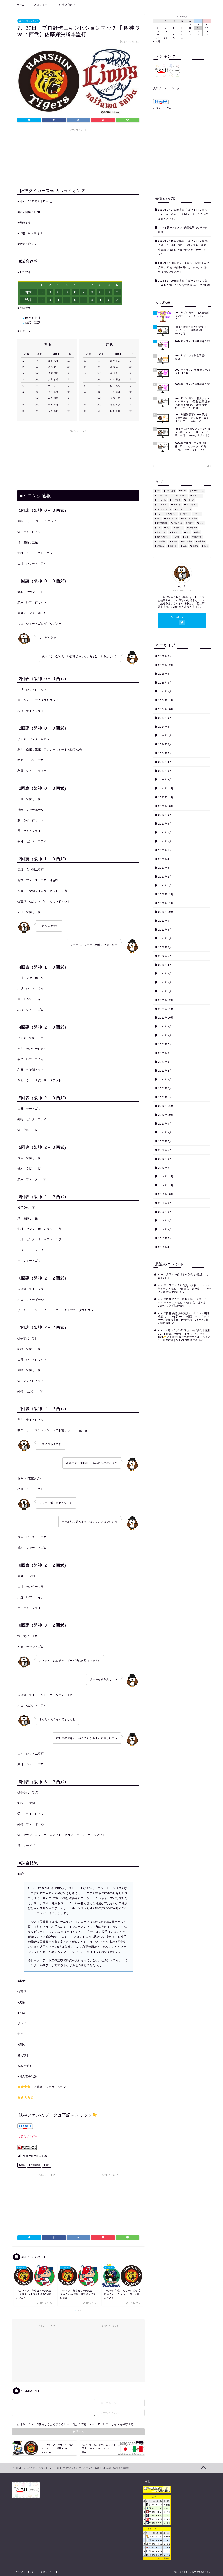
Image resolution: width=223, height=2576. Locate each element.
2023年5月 (165, 850)
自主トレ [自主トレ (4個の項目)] (173, 546)
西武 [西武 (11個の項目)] (185, 546)
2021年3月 (165, 1079)
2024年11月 (166, 700)
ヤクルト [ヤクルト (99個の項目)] (185, 514)
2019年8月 (165, 1211)
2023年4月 (165, 859)
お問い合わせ (67, 4)
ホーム (21, 4)
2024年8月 (165, 726)
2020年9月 (165, 1123)
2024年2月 (165, 779)
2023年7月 (165, 832)
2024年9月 (165, 717)
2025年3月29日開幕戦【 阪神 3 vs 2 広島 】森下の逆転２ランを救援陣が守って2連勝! (184, 283)
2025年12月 (166, 664)
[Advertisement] (78, 157)
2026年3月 (165, 656)
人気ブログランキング (166, 88)
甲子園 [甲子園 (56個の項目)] (174, 541)
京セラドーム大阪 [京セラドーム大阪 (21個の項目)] (190, 518)
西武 (47, 2165)
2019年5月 (165, 1238)
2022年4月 (165, 964)
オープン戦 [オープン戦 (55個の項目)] (176, 500)
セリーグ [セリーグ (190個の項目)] (190, 500)
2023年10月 (166, 806)
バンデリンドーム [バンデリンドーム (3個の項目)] (164, 509)
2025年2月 (165, 691)
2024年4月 (165, 761)
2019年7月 (165, 1220)
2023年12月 (166, 788)
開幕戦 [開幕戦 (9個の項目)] (195, 546)
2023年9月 (165, 814)
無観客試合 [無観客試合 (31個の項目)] (161, 541)
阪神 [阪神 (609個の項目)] (206, 546)
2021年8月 (165, 1035)
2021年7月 (165, 1044)
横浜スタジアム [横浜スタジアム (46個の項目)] (163, 537)
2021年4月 (165, 1070)
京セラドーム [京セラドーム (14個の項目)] (172, 518)
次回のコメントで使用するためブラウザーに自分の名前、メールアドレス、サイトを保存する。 (76, 2424)
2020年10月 (166, 1114)
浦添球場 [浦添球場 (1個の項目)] (197, 537)
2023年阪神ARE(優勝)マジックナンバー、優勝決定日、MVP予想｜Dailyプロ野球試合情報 (183, 1319)
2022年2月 (165, 982)
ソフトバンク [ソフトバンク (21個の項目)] (162, 505)
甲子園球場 (35, 2165)
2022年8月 (165, 929)
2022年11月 (166, 903)
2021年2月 (165, 1088)
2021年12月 (166, 1000)
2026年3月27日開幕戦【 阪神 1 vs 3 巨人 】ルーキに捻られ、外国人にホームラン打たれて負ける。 (183, 214)
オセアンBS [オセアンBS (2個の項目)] (197, 495)
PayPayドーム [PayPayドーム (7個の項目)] (198, 491)
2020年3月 (165, 1158)
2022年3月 (165, 973)
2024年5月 (165, 753)
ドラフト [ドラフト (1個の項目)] (177, 505)
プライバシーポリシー (25, 2572)
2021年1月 (165, 1097)
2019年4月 (165, 1247)
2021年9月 (165, 1026)
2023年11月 (166, 797)
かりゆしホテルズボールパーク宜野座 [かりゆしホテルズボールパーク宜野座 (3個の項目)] (172, 495)
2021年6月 (165, 1053)
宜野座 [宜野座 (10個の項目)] (191, 523)
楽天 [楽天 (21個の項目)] (188, 532)
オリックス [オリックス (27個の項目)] (161, 500)
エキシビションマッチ (28, 21)
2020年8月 (165, 1132)
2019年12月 (166, 1176)
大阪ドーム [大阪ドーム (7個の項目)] (178, 523)
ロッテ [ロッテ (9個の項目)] (198, 514)
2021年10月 (166, 1017)
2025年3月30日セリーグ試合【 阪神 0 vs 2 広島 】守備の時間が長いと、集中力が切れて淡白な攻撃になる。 (183, 267)
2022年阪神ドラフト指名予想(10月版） (181, 1299)
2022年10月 (166, 911)
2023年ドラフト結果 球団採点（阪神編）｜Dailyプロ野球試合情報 (184, 1288)
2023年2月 (165, 876)
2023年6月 (165, 841)
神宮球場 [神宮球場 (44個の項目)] (201, 541)
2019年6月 (165, 1229)
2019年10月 (166, 1194)
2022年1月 (165, 991)
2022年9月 (165, 920)
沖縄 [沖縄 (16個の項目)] (177, 537)
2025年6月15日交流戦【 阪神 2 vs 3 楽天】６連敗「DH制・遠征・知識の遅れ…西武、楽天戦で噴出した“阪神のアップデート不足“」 (184, 248)
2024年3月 (165, 770)
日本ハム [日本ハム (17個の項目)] (179, 528)
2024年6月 (165, 744)
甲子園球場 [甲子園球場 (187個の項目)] (187, 541)
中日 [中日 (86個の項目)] (158, 518)
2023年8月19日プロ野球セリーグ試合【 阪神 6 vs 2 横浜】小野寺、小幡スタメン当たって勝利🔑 (184, 1333)
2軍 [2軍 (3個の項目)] (158, 491)
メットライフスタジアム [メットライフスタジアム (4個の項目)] (166, 514)
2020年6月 (165, 1149)
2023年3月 (165, 867)
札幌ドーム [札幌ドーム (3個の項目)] (161, 532)
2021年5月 (165, 1061)
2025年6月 (165, 673)
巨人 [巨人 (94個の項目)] (201, 523)
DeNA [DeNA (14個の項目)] (183, 491)
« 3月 (156, 41)
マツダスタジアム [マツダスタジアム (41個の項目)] (184, 509)
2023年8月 (165, 823)
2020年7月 (165, 1141)
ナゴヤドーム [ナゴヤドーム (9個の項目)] (192, 505)
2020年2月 (165, 1167)
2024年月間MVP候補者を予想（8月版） (181, 1274)
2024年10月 (166, 709)
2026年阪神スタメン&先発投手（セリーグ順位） (183, 229)
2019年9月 (165, 1202)
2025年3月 (165, 682)
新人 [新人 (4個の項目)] (168, 528)
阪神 (23, 2165)
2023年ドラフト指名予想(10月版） (178, 1285)
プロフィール (42, 4)
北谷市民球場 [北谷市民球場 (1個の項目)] (162, 523)
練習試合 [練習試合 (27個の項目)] (160, 546)
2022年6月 (165, 947)
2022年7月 (165, 938)
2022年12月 (166, 894)
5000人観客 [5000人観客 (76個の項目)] (170, 491)
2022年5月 (165, 955)
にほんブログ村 (27, 2136)
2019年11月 (166, 1185)
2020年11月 (166, 1105)
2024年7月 (165, 735)
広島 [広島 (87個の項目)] (158, 528)
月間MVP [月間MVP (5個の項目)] (193, 528)
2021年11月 (166, 1008)
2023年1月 (165, 885)
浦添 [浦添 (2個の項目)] (186, 537)
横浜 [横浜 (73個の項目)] (198, 532)
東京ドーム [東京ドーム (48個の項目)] (176, 532)
